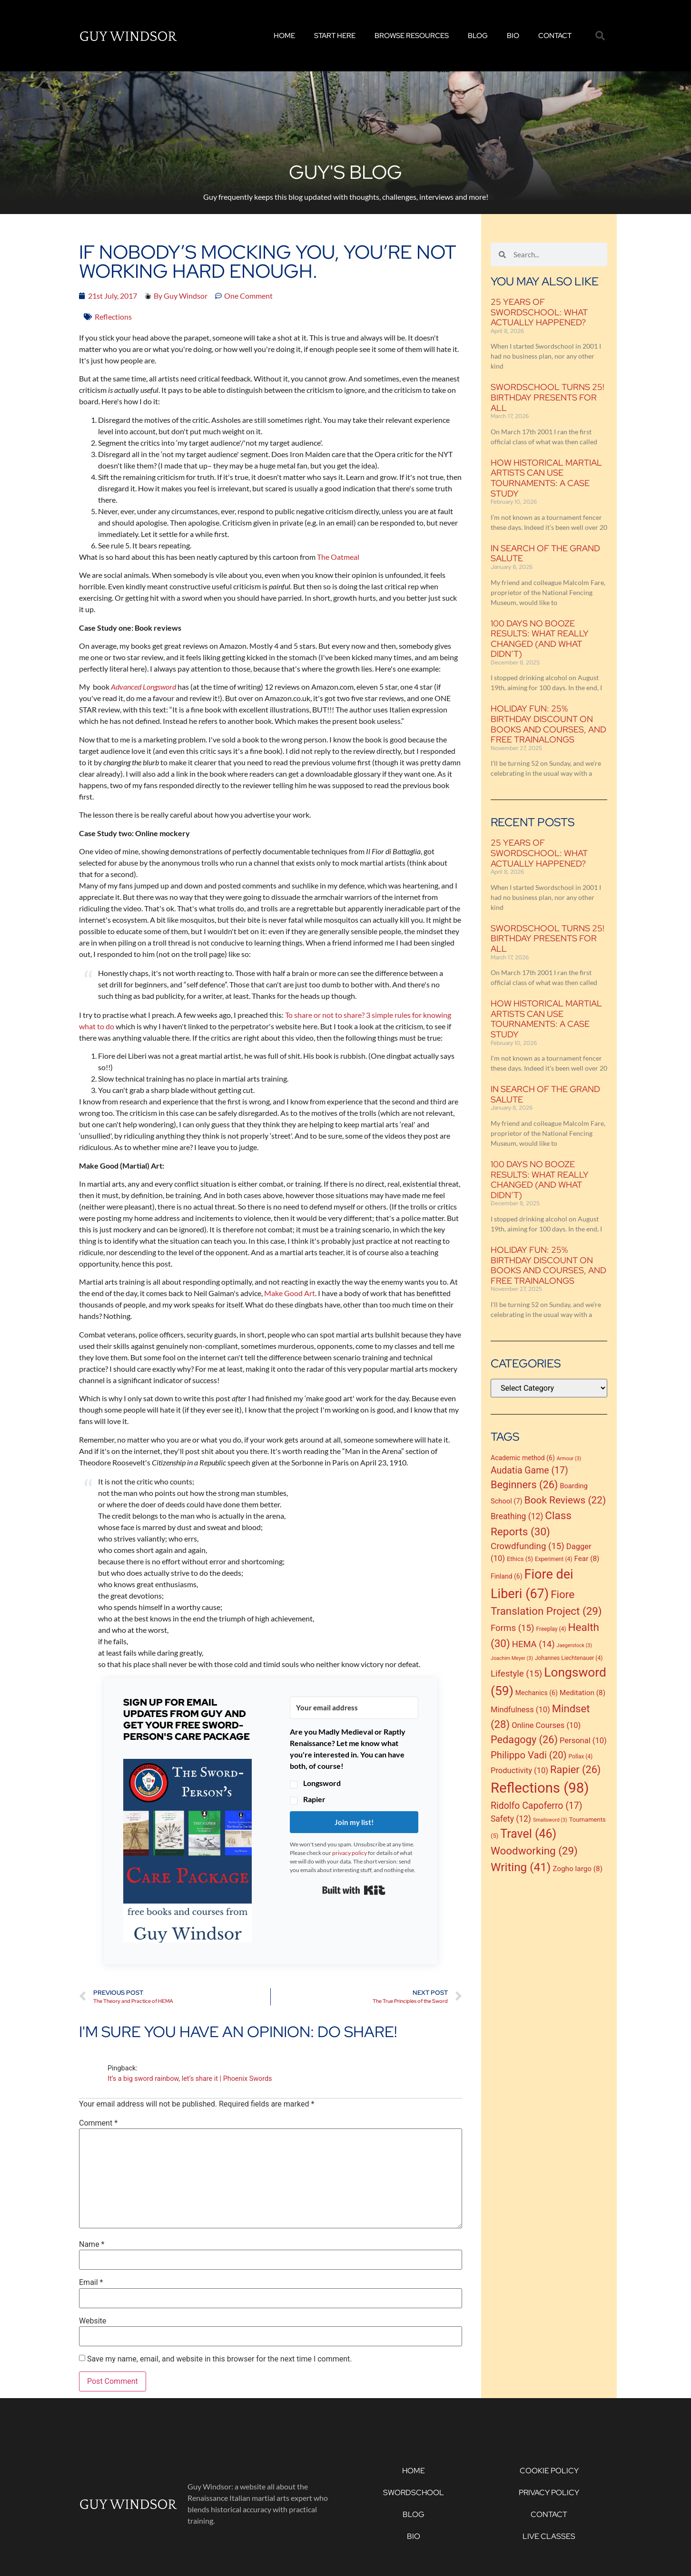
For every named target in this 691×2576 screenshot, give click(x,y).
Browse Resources (412, 35)
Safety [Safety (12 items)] (511, 1819)
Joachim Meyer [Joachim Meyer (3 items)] (512, 1658)
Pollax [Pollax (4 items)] (581, 1756)
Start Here (334, 35)
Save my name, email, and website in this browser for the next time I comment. (219, 2359)
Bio (513, 35)
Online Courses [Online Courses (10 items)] (546, 1725)
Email (91, 2282)
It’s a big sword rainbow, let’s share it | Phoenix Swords (190, 2079)
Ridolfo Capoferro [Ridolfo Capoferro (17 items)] (536, 1805)
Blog (478, 35)
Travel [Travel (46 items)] (528, 1834)
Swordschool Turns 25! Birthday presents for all (547, 397)
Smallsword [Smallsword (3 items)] (550, 1820)
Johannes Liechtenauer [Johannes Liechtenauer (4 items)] (569, 1658)
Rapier (314, 1799)
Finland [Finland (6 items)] (507, 1576)
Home (284, 35)
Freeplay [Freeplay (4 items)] (551, 1629)
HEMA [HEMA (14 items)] (533, 1644)
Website (92, 2321)
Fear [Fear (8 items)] (586, 1558)
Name (92, 2244)
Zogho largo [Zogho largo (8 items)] (577, 1868)
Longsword (322, 1783)
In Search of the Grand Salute (545, 553)
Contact (555, 35)
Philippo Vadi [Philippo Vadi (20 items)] (529, 1755)
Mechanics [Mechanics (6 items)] (536, 1693)
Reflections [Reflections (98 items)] (540, 1788)
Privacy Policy (549, 2493)
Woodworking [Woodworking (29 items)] (534, 1850)
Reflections (113, 316)
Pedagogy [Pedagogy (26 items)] (524, 1740)
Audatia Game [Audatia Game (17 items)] (529, 1470)
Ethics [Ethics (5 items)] (520, 1558)
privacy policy (349, 1852)
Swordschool (413, 2493)
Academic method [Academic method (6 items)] (523, 1458)
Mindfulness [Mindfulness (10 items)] (520, 1709)
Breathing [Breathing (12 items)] (517, 1516)
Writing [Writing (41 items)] (521, 1867)
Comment (98, 2123)
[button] (600, 35)
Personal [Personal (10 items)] (583, 1740)
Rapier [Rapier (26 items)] (575, 1770)
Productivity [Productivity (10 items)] (519, 1770)
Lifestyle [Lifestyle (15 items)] (516, 1674)
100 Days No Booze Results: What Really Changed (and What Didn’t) (540, 639)
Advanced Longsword (143, 686)
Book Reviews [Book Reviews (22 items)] (565, 1500)
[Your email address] (354, 1708)
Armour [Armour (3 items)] (569, 1458)
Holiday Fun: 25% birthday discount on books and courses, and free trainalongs (548, 724)
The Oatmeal (339, 556)
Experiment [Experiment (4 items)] (553, 1559)
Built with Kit (353, 1890)
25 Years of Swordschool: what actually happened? (539, 312)
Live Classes (549, 2536)
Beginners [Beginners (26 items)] (524, 1485)
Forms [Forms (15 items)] (512, 1628)
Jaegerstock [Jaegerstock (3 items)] (574, 1645)
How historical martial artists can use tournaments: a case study (546, 478)
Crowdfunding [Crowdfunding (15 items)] (527, 1546)
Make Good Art (289, 1293)
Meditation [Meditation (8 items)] (582, 1692)
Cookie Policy (549, 2471)
